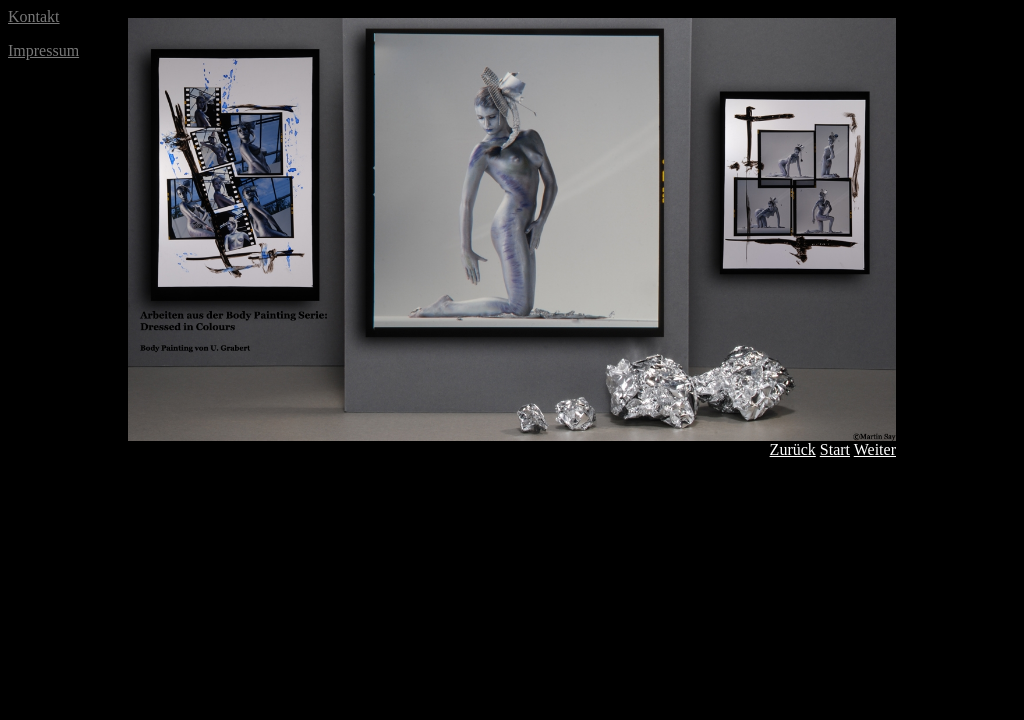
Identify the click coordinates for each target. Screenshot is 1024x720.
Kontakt (34, 16)
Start (835, 449)
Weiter (875, 449)
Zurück (793, 449)
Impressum (43, 50)
